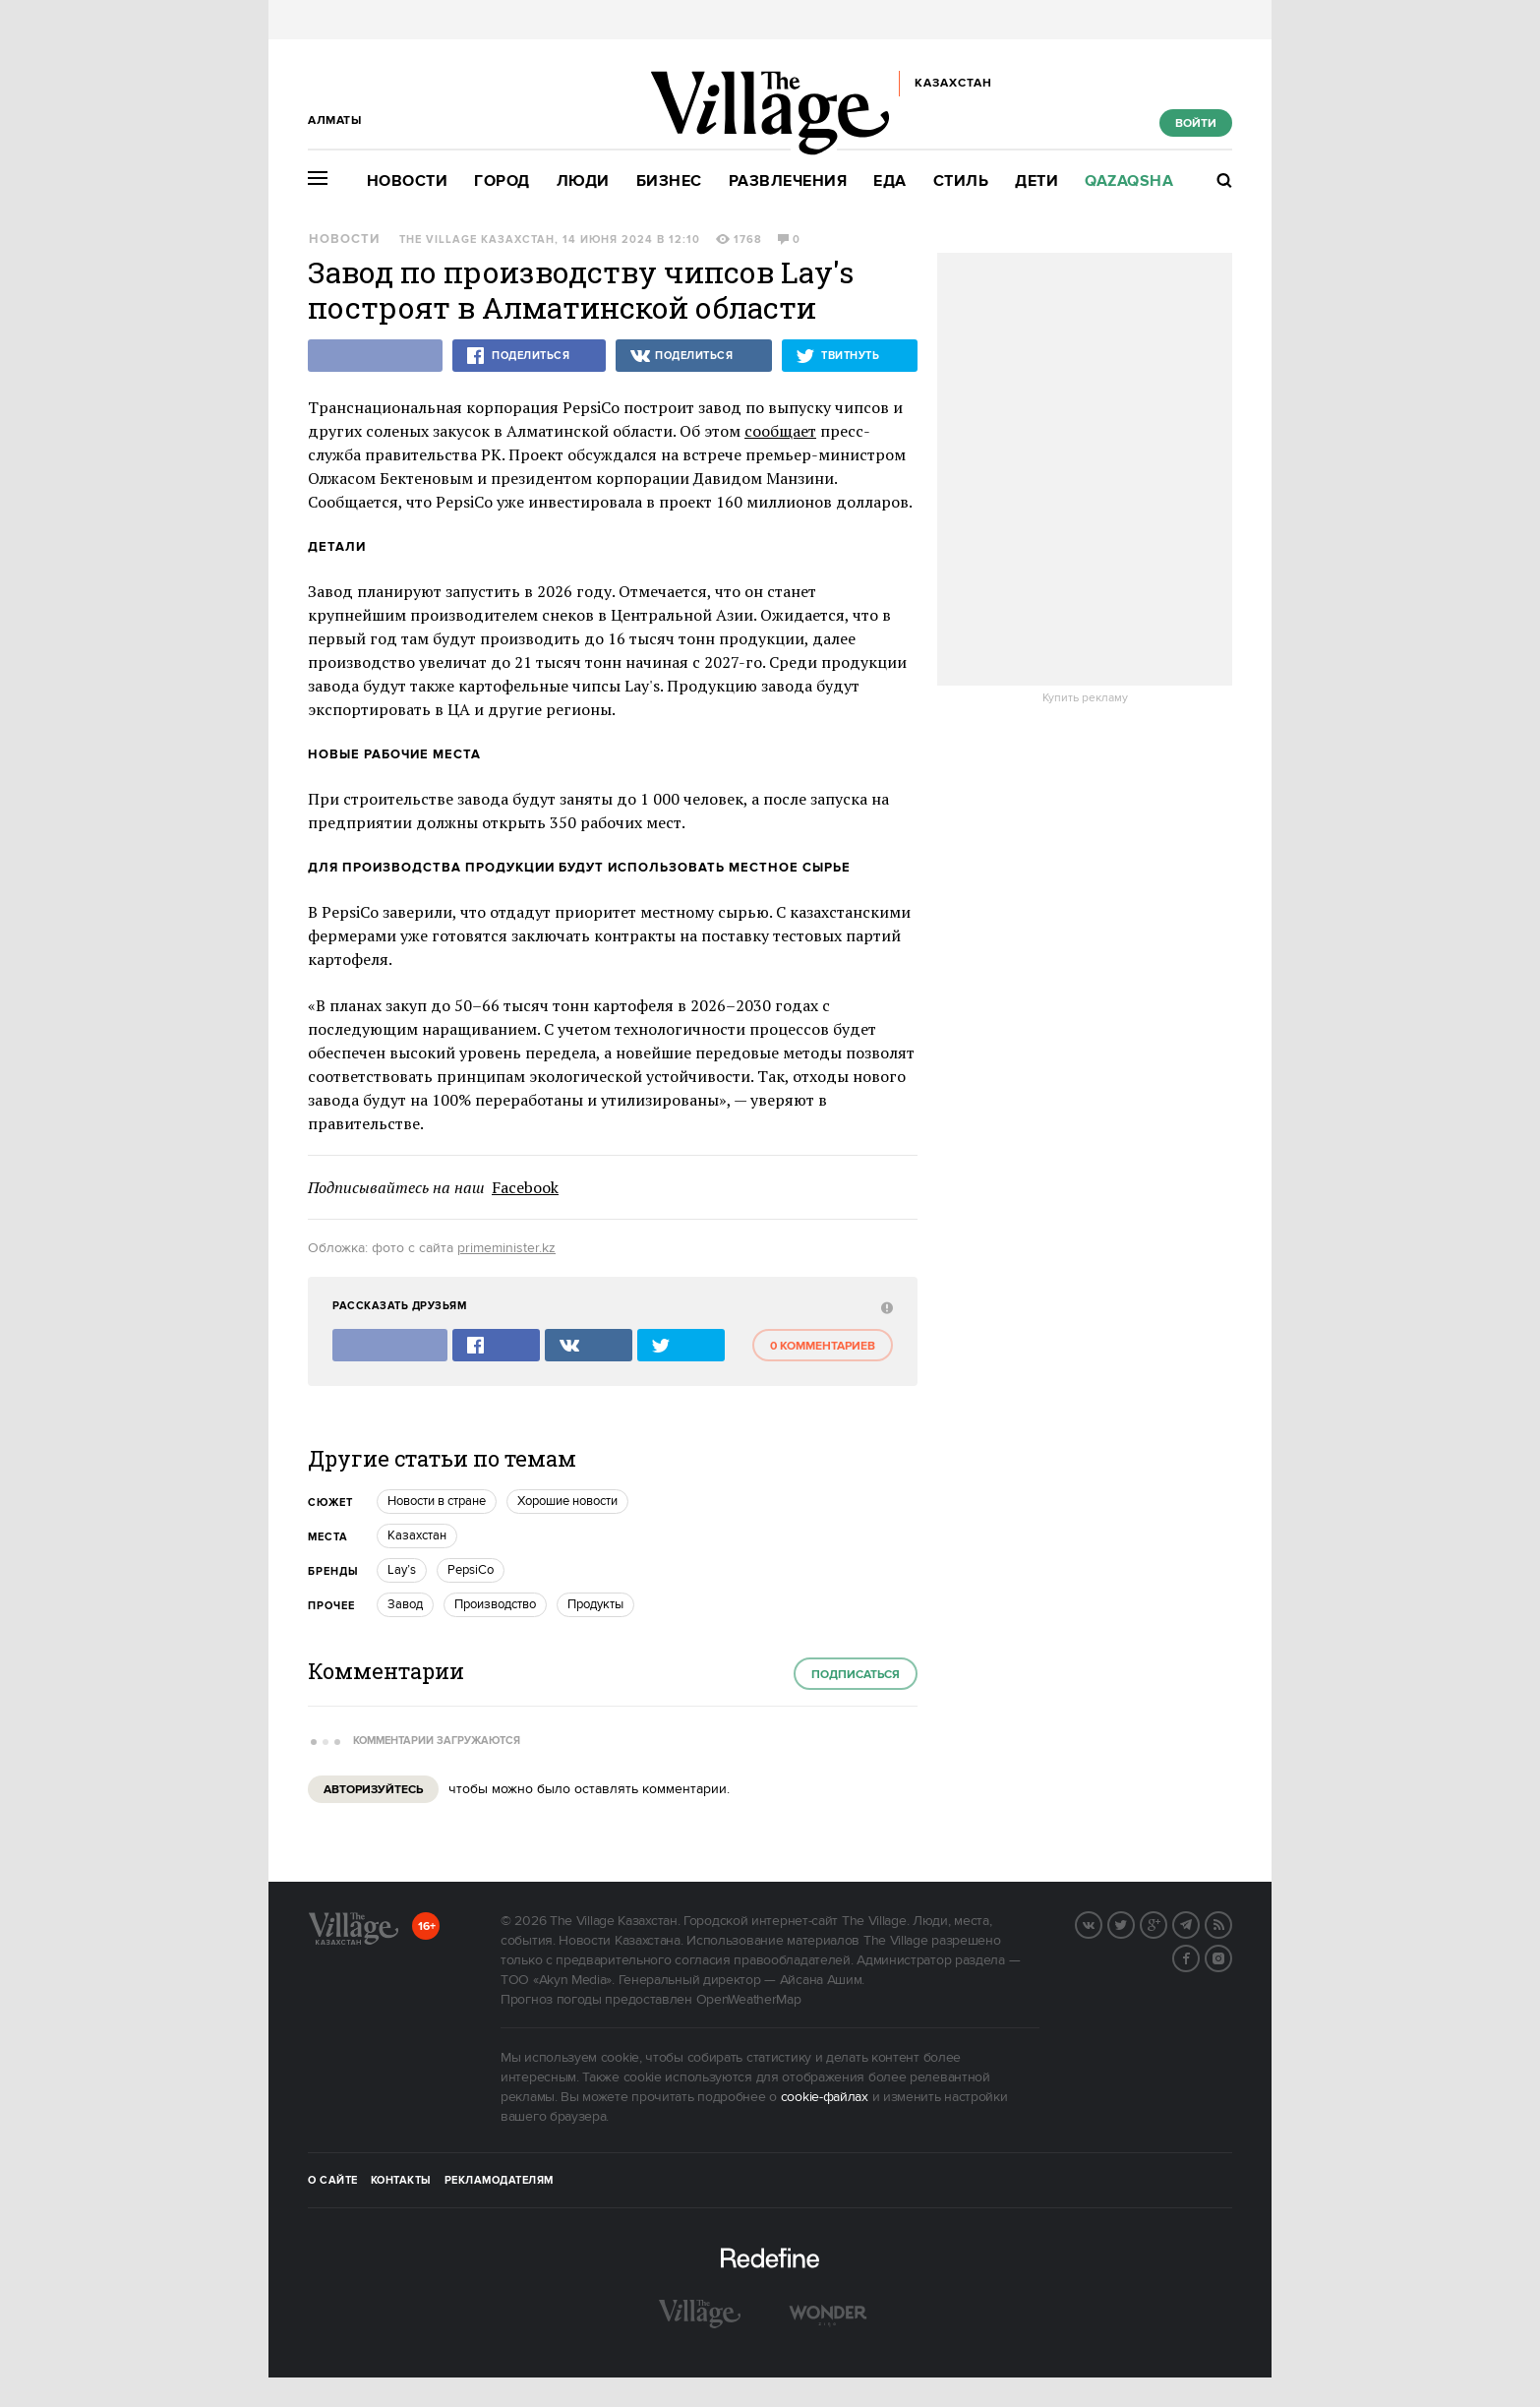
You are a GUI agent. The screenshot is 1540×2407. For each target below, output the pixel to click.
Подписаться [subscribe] (855, 1674)
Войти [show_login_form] (1195, 123)
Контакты (401, 2181)
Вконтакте (1101, 1923)
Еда (890, 181)
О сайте (333, 2181)
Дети (1036, 181)
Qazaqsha (1129, 181)
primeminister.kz (506, 1248)
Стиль (961, 181)
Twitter (1134, 1923)
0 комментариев (822, 1346)
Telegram (1199, 1923)
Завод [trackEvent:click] (405, 1604)
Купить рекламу (1085, 698)
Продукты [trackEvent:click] (595, 1604)
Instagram (1231, 1956)
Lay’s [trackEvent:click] (401, 1570)
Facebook (525, 1187)
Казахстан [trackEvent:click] (416, 1535)
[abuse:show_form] (884, 1306)
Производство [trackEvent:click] (495, 1604)
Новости (407, 181)
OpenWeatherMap (748, 2000)
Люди (583, 181)
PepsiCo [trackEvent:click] (470, 1570)
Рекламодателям (499, 2181)
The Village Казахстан (477, 240)
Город (502, 181)
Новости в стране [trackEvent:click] (436, 1501)
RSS (1231, 1923)
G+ (1166, 1923)
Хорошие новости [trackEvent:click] (567, 1501)
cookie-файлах (824, 2097)
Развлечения (788, 181)
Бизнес (669, 181)
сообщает (780, 431)
